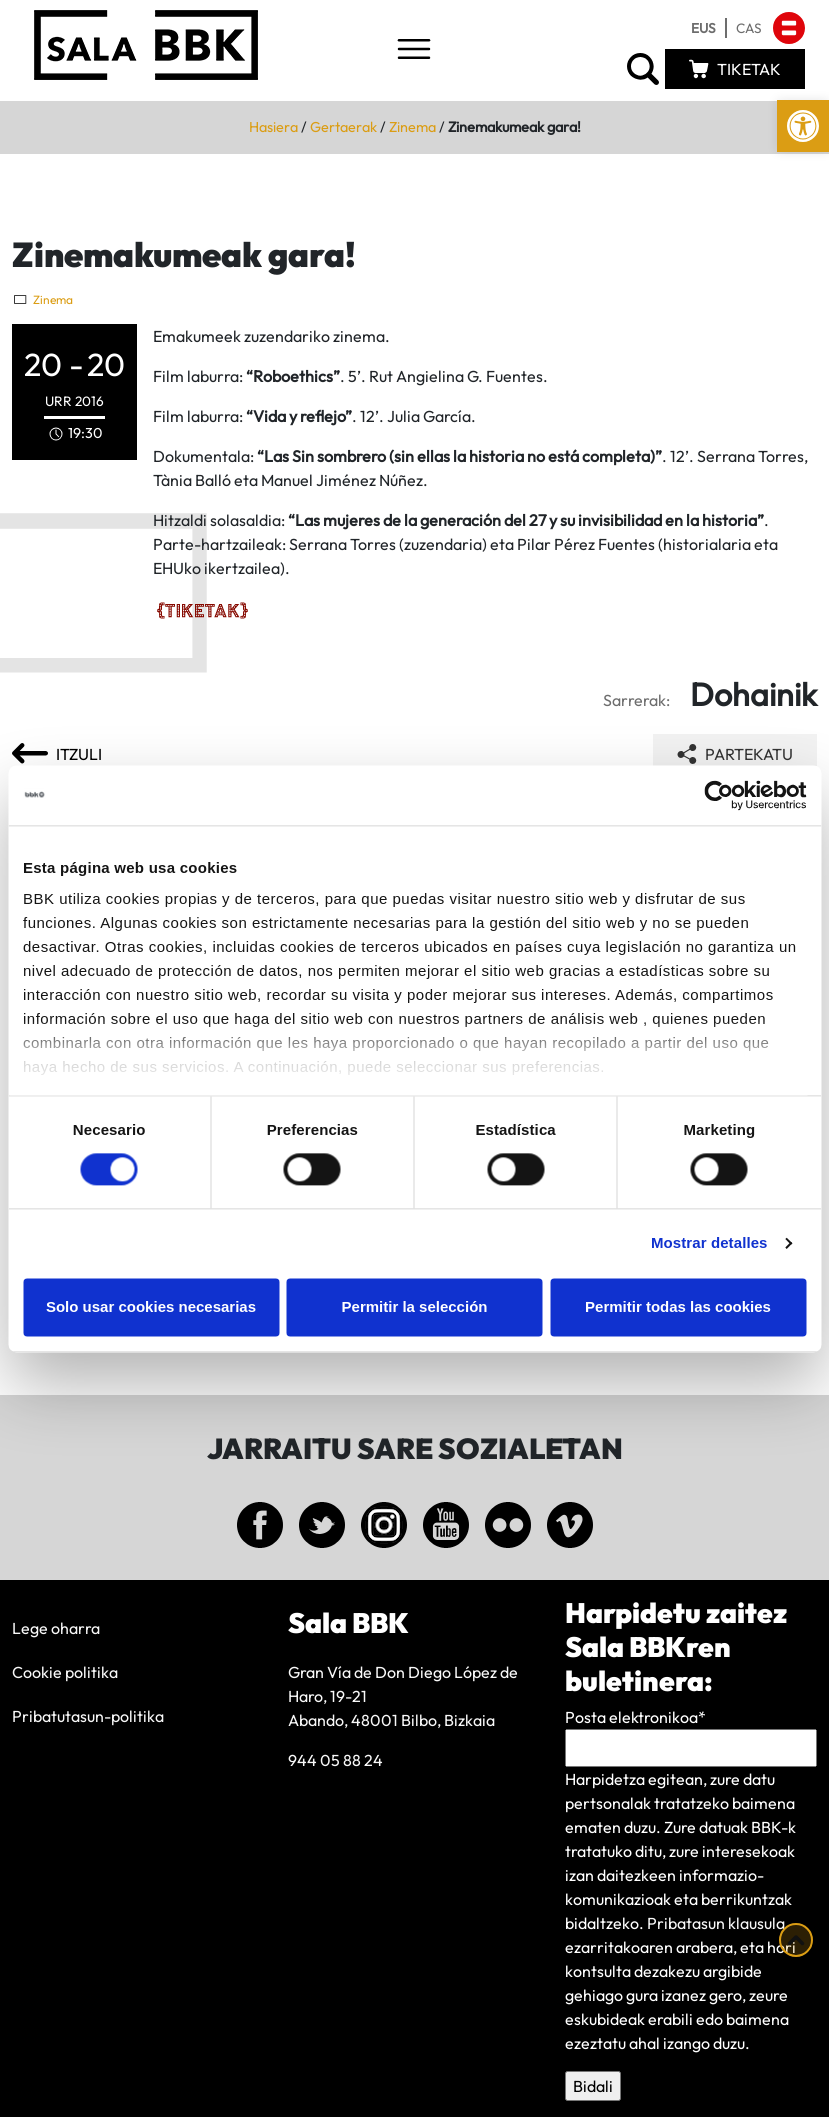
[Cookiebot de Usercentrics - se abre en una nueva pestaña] (718, 795)
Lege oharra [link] (56, 1628)
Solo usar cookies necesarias (151, 1306)
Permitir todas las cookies (678, 1306)
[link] (803, 126)
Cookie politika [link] (65, 1672)
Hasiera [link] (273, 127)
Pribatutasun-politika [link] (88, 1716)
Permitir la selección (415, 1306)
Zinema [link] (412, 127)
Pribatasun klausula (716, 1923)
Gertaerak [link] (343, 127)
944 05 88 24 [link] (335, 1760)
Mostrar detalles (709, 1243)
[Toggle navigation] (414, 50)
